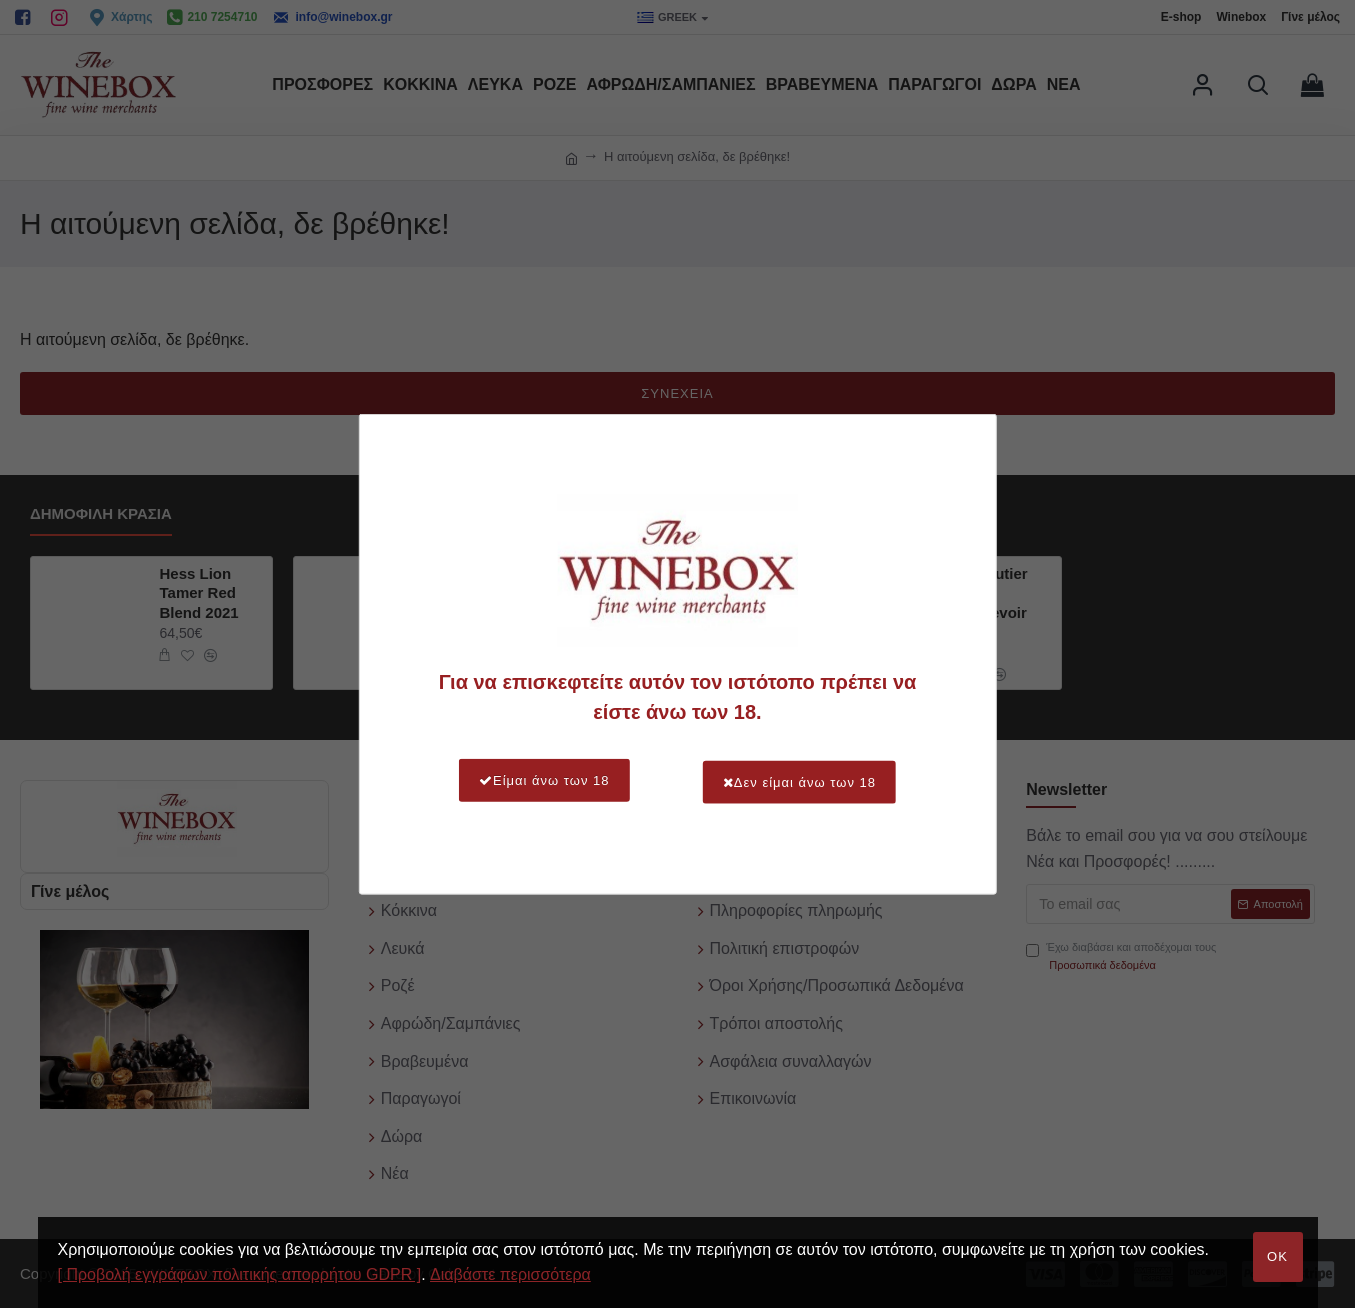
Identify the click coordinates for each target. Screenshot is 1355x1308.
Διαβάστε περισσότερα (510, 1274)
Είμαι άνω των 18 (536, 780)
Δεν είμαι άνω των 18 (807, 780)
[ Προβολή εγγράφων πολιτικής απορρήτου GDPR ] (240, 1274)
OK (1277, 1256)
